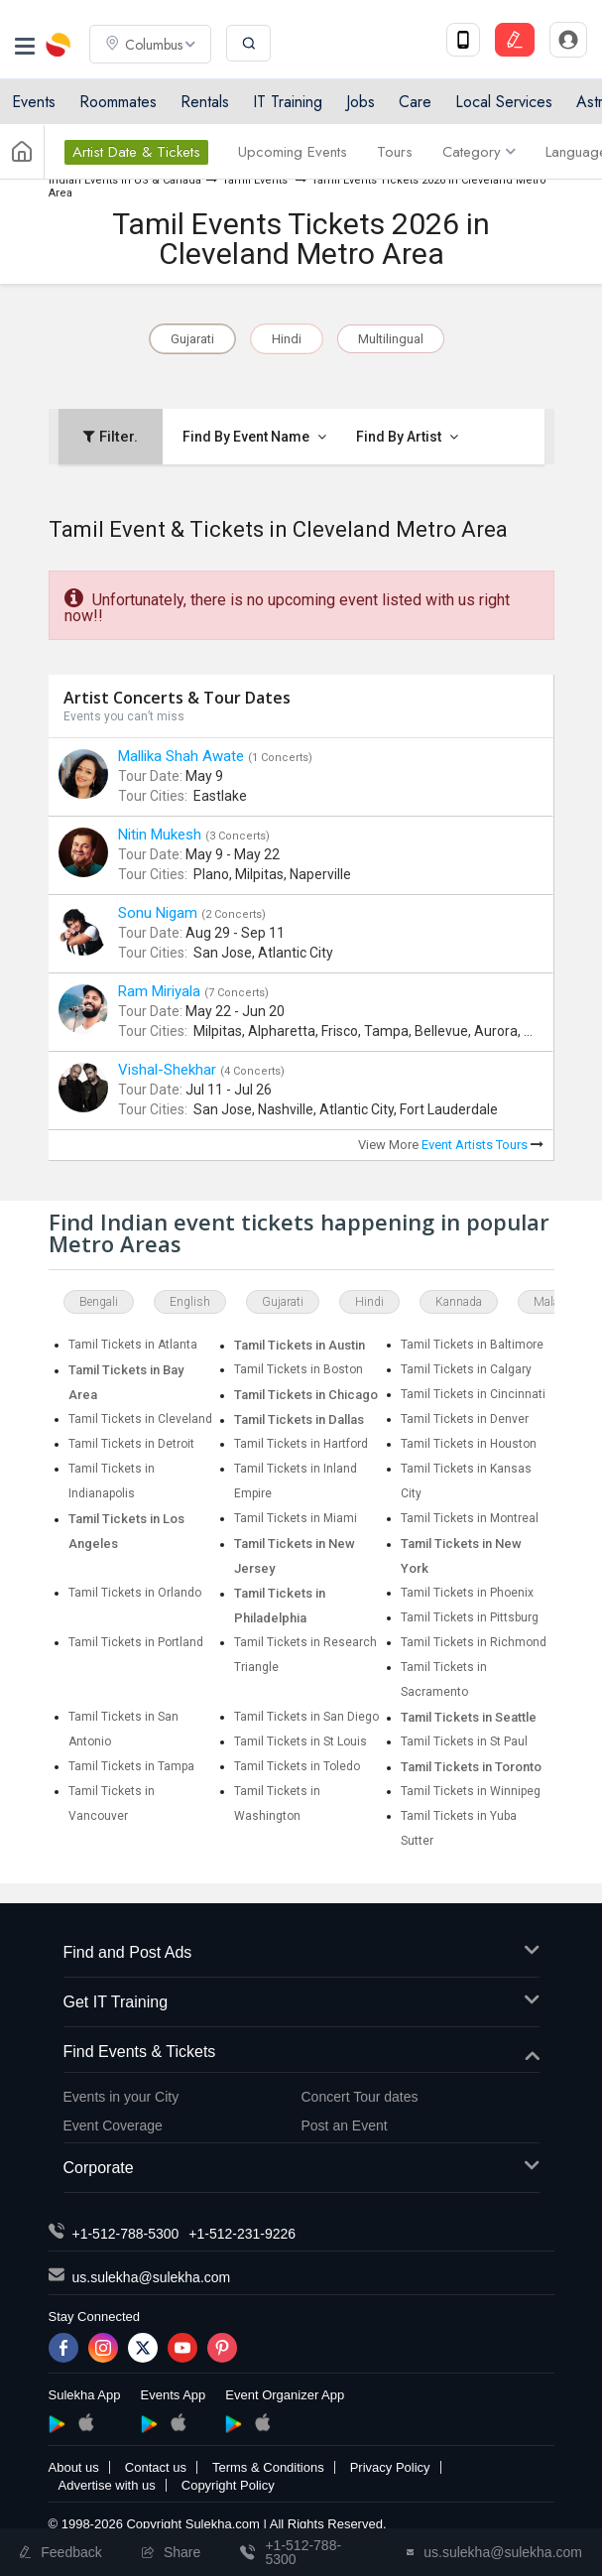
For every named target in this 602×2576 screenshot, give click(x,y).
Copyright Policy (228, 2485)
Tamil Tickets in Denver (465, 1419)
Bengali (98, 1302)
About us (74, 2467)
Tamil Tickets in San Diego (306, 1717)
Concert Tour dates (360, 2097)
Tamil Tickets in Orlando (134, 1593)
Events (34, 101)
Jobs (360, 101)
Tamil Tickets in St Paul (464, 1741)
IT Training (287, 101)
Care (415, 101)
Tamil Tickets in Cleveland (140, 1419)
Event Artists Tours (482, 1144)
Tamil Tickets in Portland (135, 1642)
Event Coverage (113, 2125)
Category (479, 152)
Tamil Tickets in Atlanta (132, 1345)
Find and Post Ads (301, 1953)
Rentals (205, 101)
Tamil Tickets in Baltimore (472, 1345)
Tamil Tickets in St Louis (300, 1741)
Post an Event (344, 2125)
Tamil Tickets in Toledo (297, 1766)
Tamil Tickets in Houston (469, 1444)
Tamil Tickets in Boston (298, 1369)
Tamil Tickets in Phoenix (467, 1593)
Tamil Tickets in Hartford (301, 1444)
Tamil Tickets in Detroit (131, 1444)
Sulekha (59, 45)
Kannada (458, 1302)
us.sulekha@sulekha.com (151, 2277)
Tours (395, 152)
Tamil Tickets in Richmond (473, 1642)
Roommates (118, 101)
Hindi (286, 338)
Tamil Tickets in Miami (295, 1518)
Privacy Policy (390, 2467)
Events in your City (121, 2097)
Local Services (503, 101)
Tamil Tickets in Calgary (466, 1369)
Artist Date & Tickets (136, 152)
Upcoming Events (292, 152)
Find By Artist (407, 437)
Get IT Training (301, 2003)
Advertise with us (107, 2485)
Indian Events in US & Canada (125, 180)
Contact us (155, 2467)
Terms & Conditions (268, 2467)
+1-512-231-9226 (242, 2234)
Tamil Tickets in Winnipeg (471, 1791)
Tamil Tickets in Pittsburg (470, 1617)
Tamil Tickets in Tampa (131, 1766)
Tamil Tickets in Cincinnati (473, 1394)
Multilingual (390, 338)
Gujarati (192, 338)
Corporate (301, 2168)
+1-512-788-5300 (126, 2234)
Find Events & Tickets (301, 2052)
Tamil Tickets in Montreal (470, 1518)
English (190, 1302)
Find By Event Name (254, 437)
